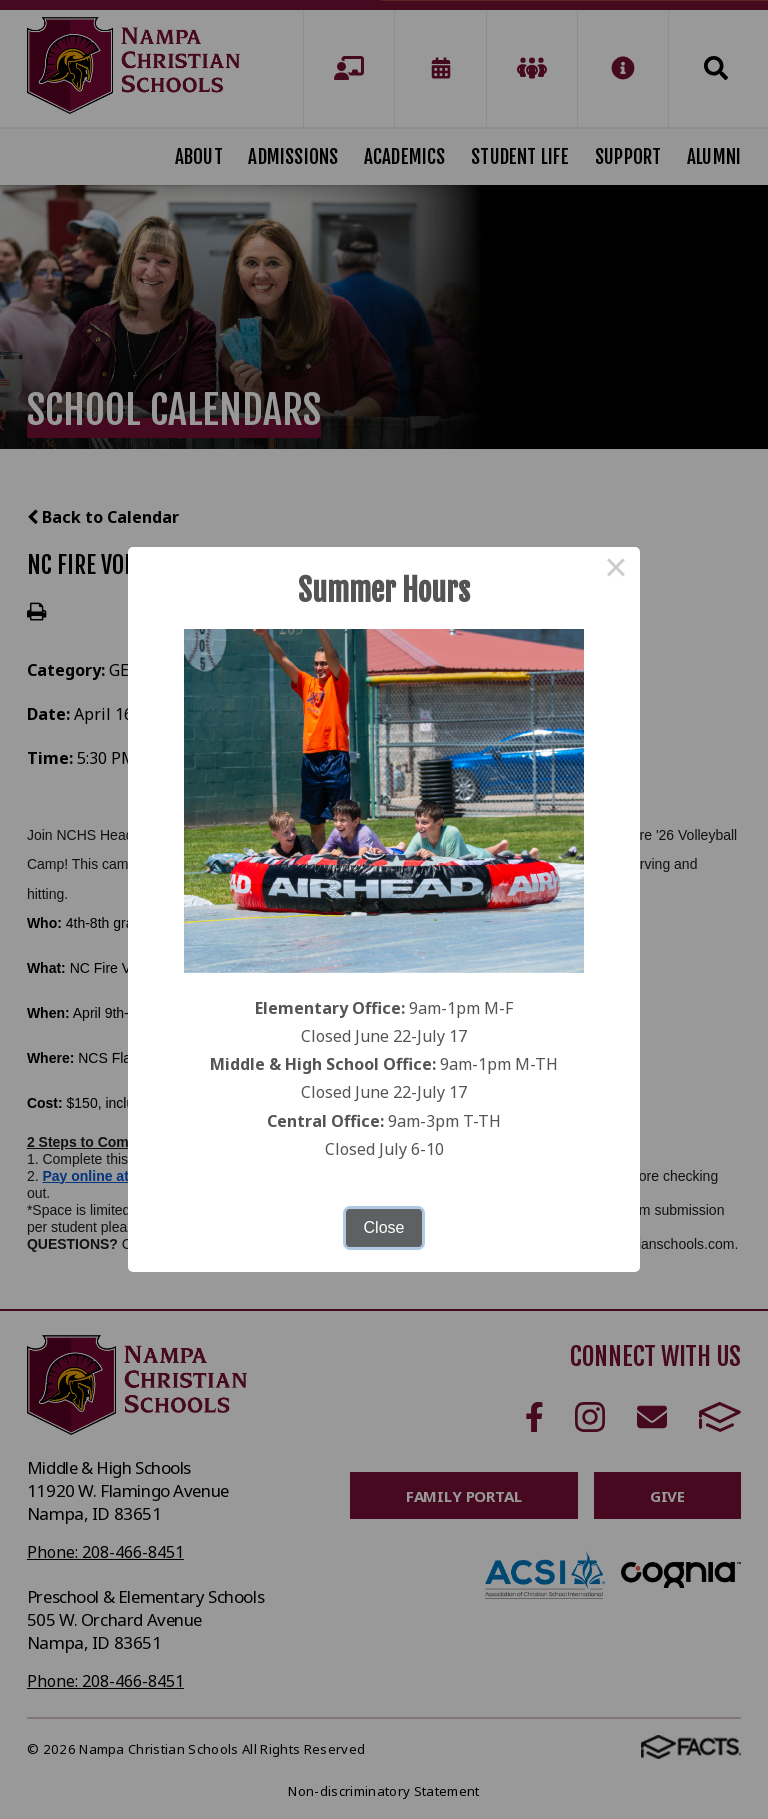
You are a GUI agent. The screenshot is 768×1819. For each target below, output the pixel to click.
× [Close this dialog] (616, 571)
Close (384, 1227)
